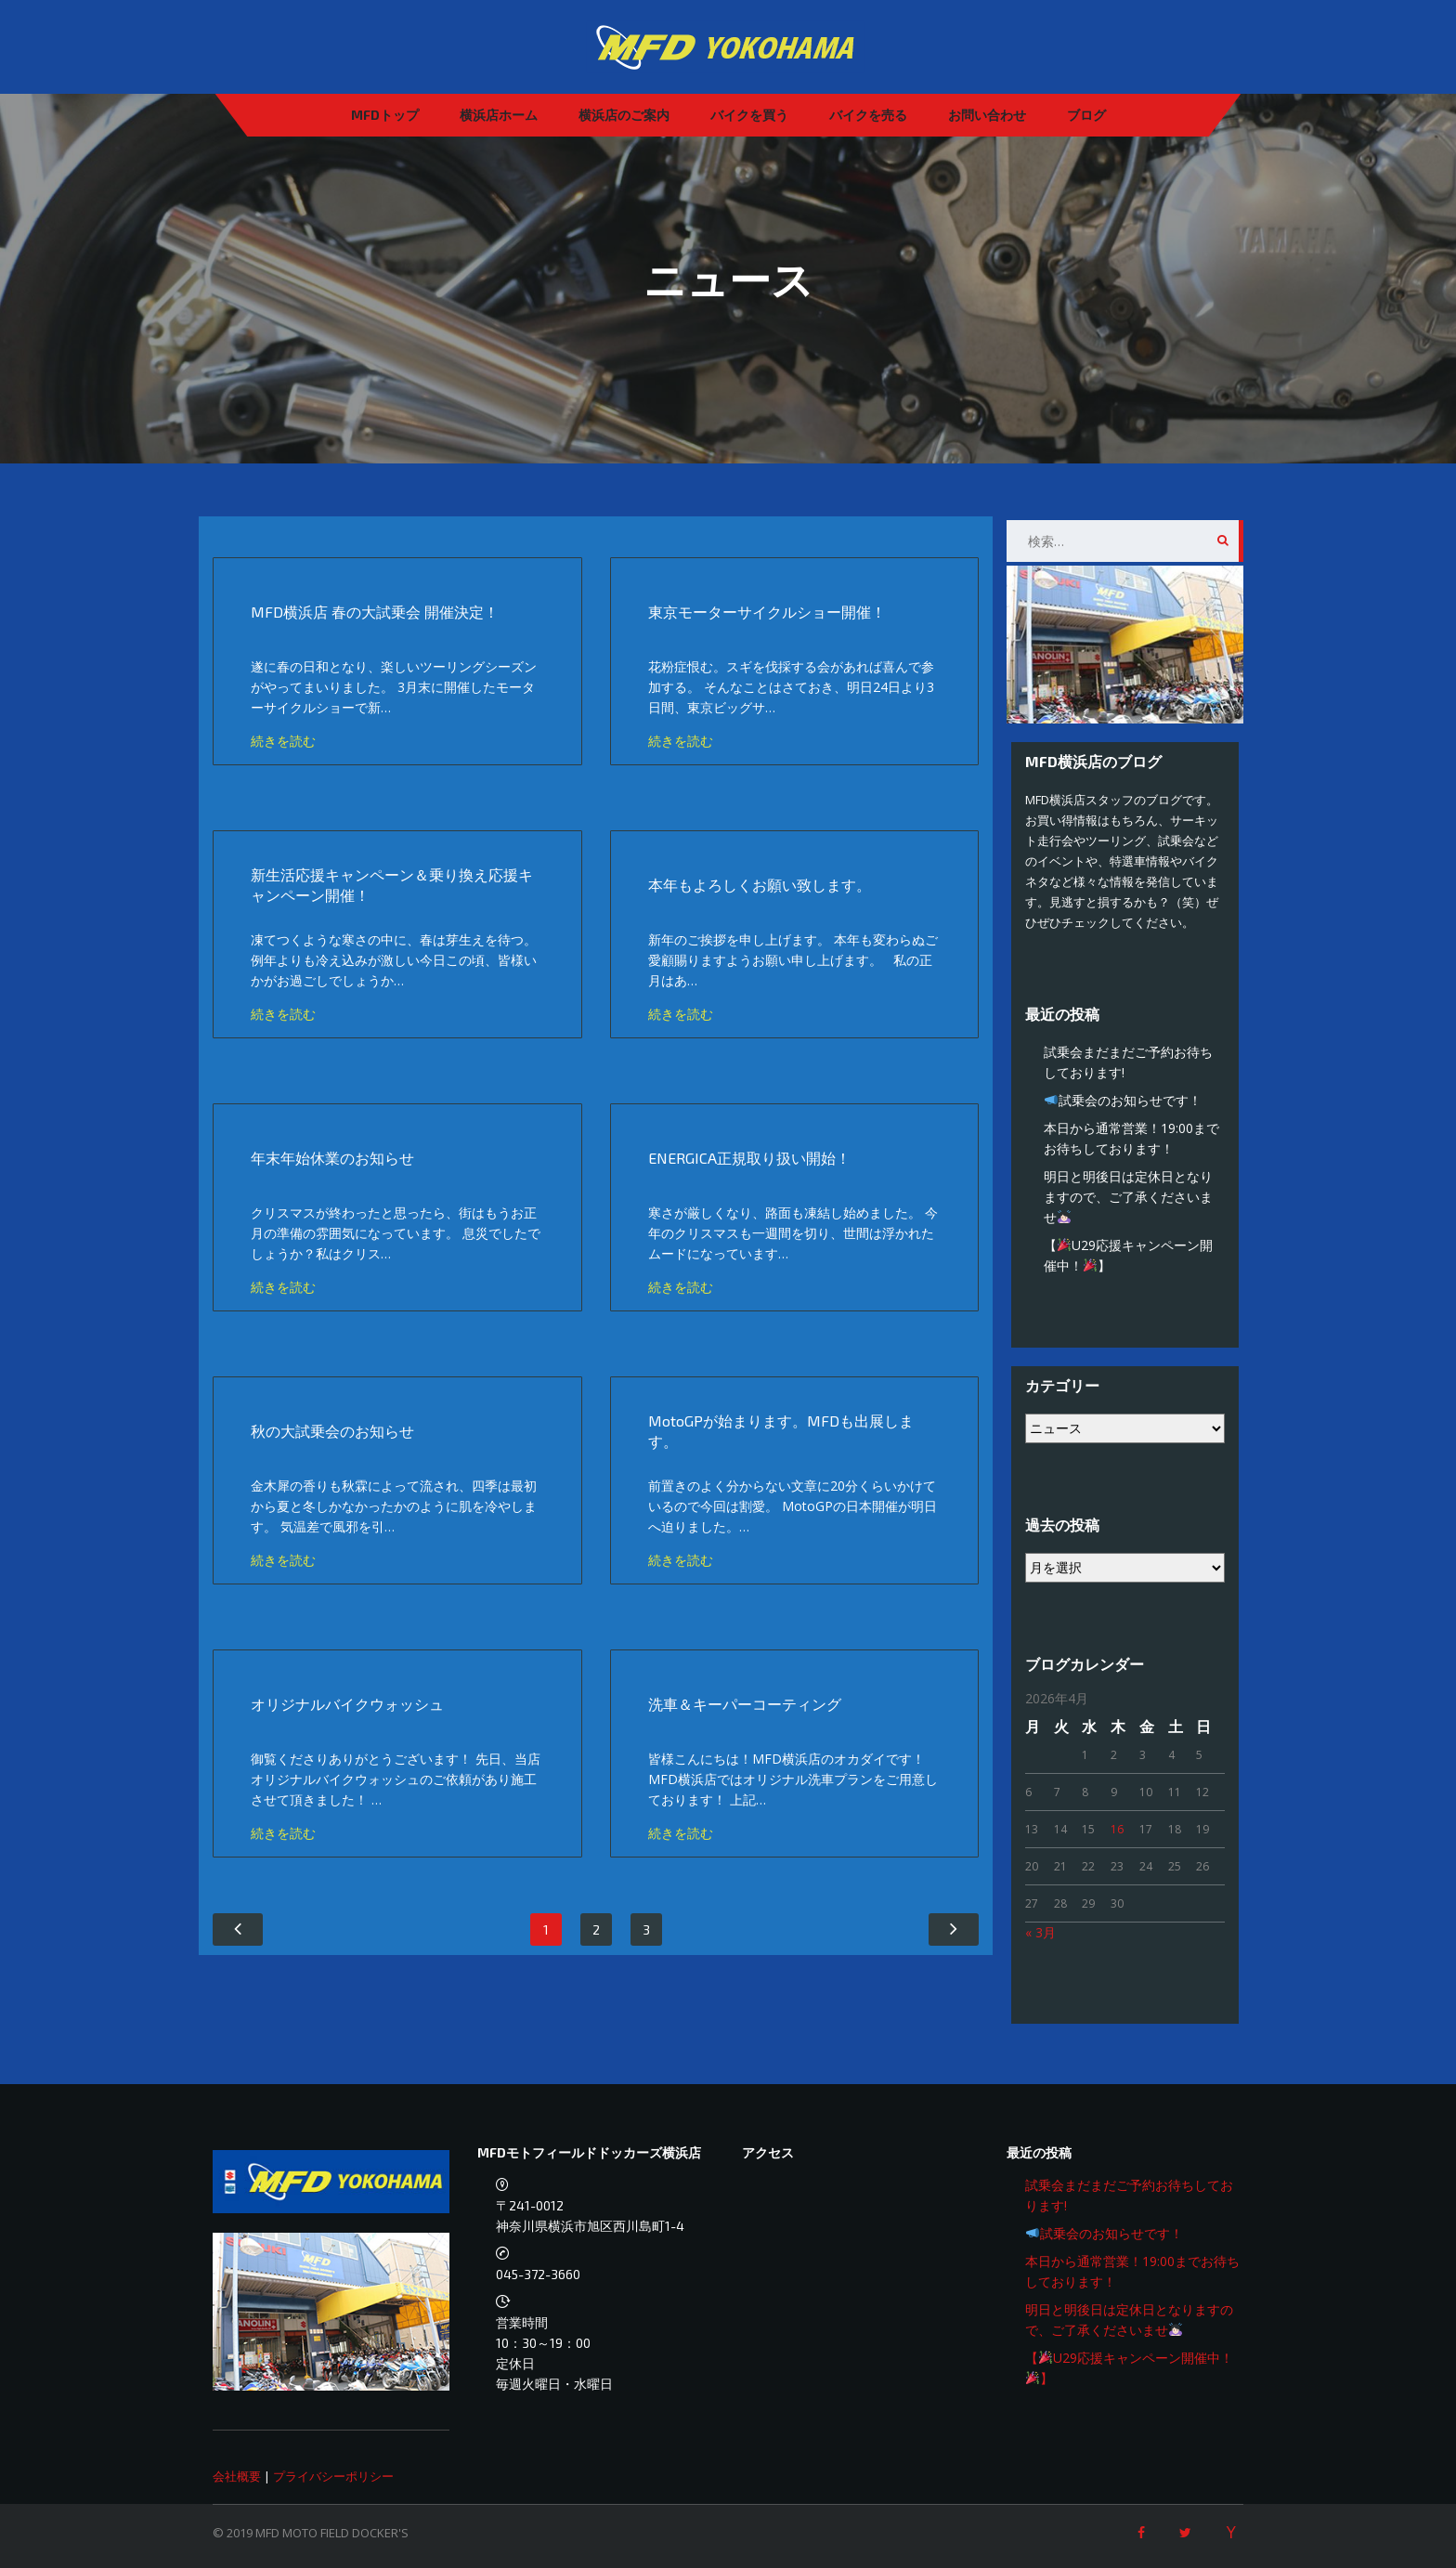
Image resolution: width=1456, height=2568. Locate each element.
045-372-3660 (538, 2274)
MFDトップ (385, 115)
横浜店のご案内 (624, 115)
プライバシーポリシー (333, 2476)
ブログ (1086, 115)
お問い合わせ (987, 115)
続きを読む (283, 741)
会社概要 (237, 2476)
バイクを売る (868, 115)
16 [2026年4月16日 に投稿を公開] (1117, 1829)
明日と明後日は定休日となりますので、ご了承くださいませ (1128, 1196)
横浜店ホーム (499, 115)
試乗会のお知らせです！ (1123, 1100)
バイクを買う (749, 115)
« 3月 (1040, 1932)
